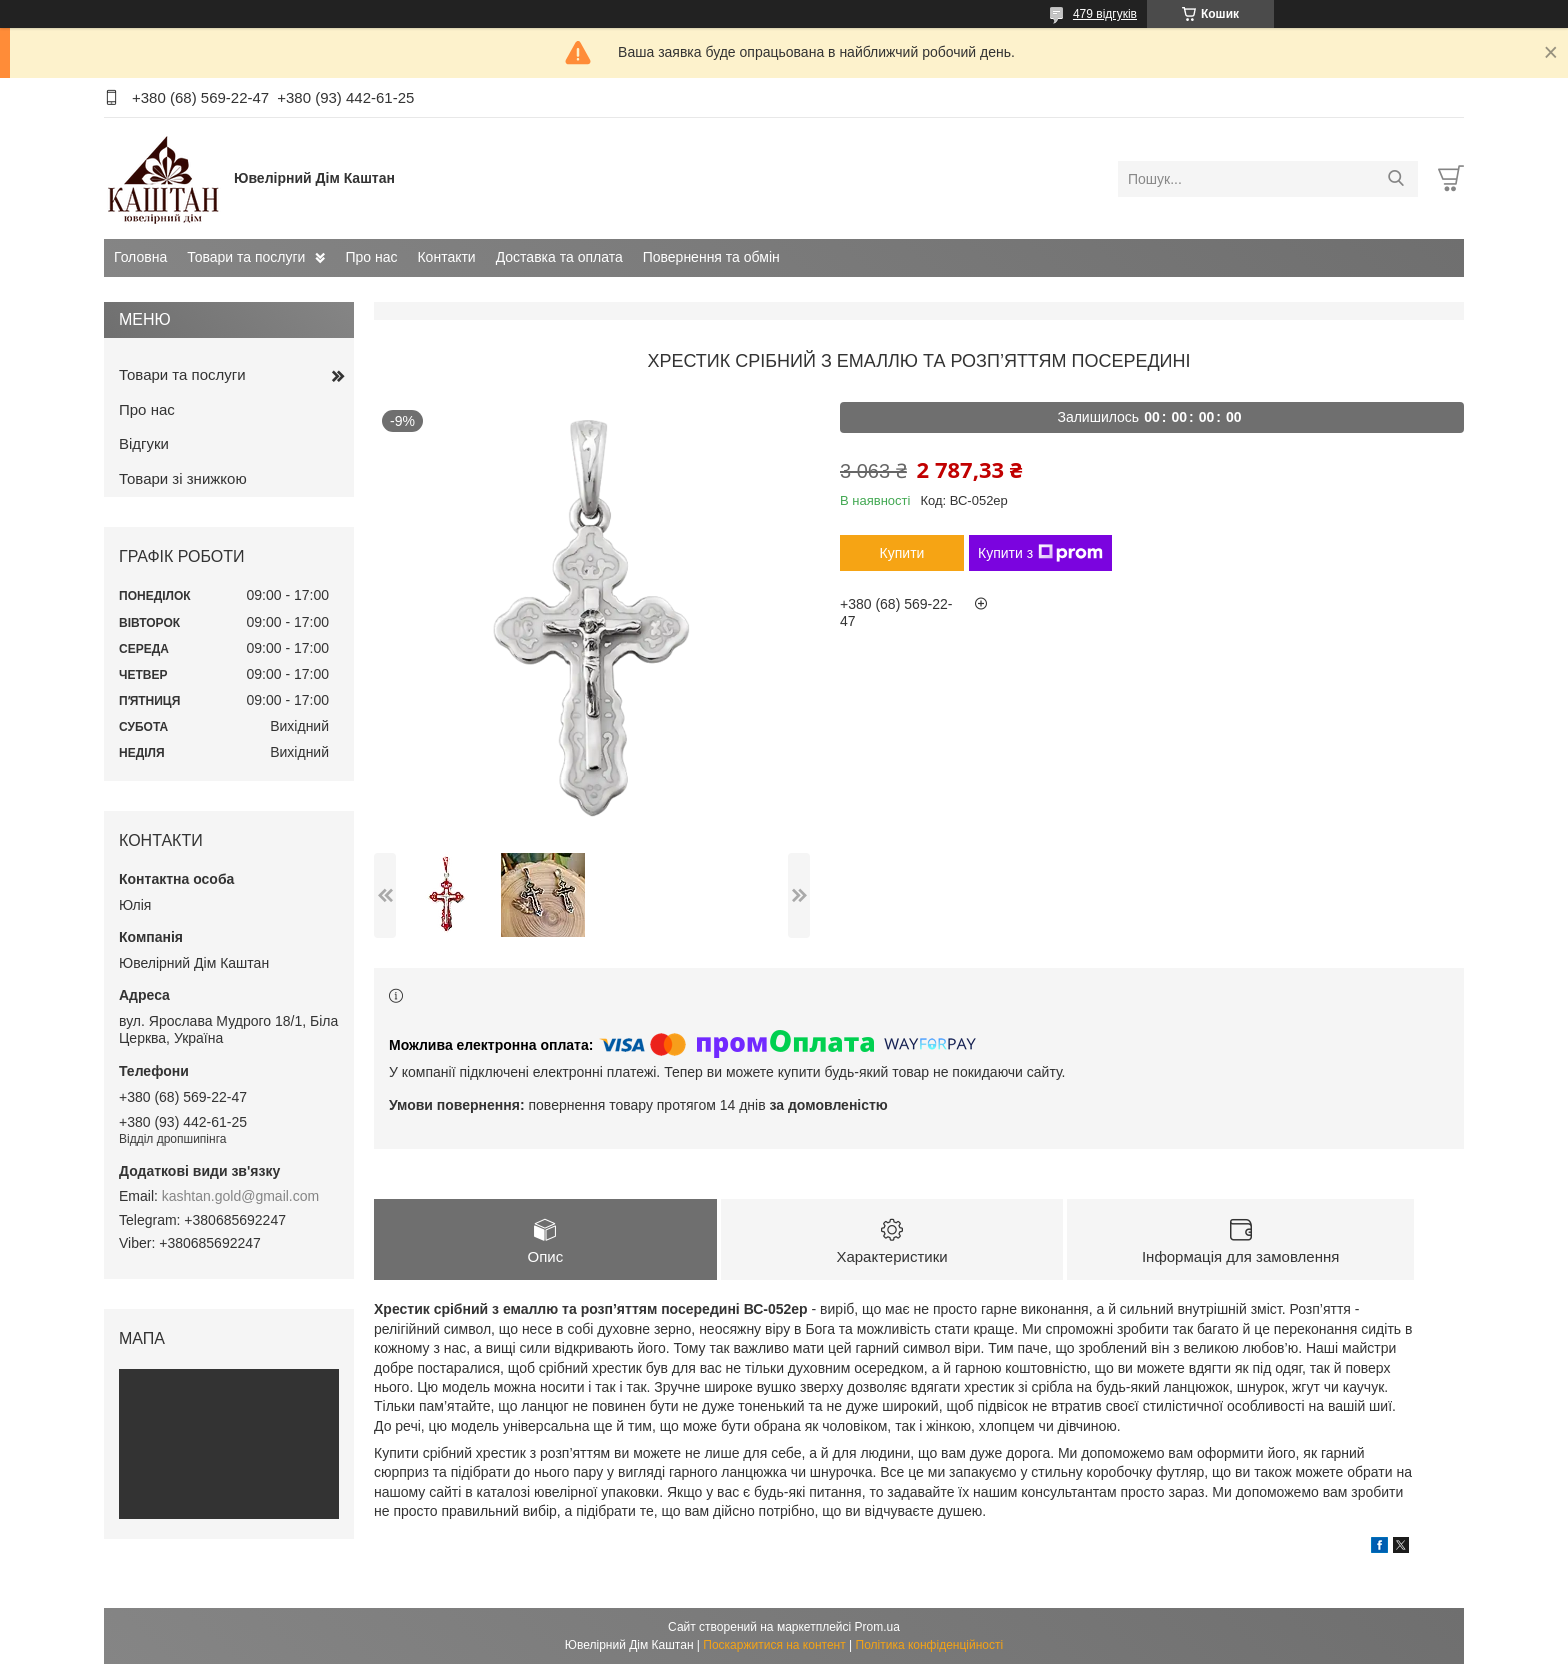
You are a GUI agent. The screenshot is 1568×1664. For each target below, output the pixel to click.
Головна (140, 257)
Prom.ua (877, 1627)
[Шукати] (1395, 179)
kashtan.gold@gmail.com (240, 1196)
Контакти (446, 257)
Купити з (1040, 553)
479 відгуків (1105, 14)
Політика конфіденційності (930, 1645)
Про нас (371, 257)
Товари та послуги (246, 257)
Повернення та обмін (711, 257)
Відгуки (144, 443)
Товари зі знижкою (183, 478)
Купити (902, 553)
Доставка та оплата (559, 257)
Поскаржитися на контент (774, 1645)
